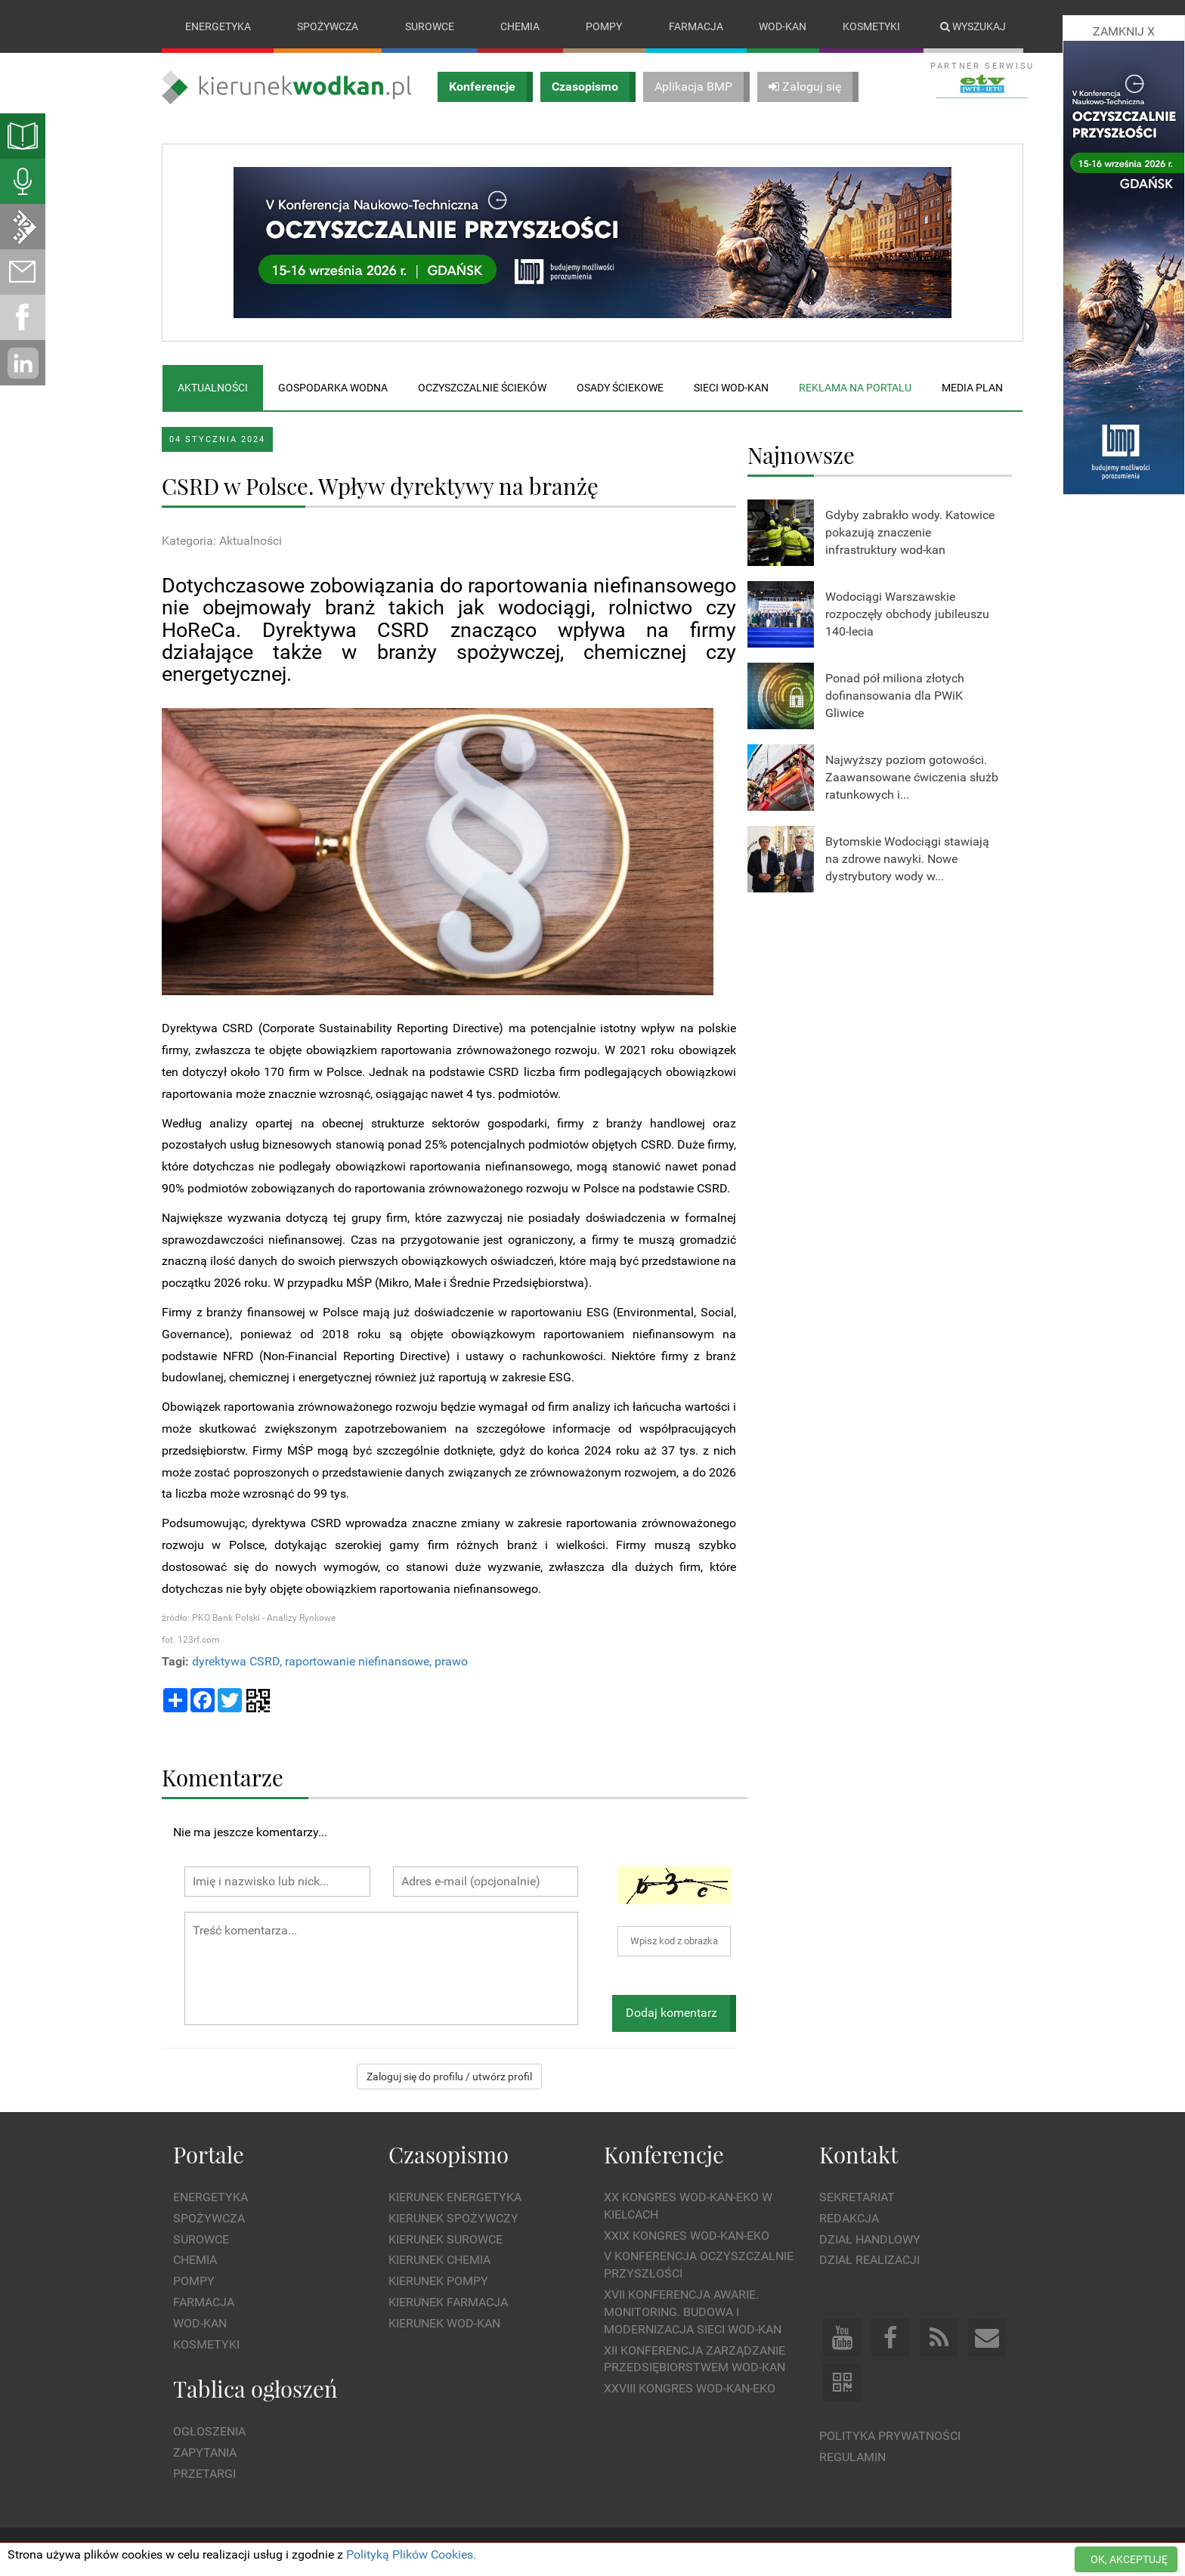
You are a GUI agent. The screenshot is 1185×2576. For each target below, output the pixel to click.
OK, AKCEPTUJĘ (1129, 2559)
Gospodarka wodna (333, 388)
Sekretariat (857, 2197)
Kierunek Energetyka (454, 2197)
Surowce (429, 26)
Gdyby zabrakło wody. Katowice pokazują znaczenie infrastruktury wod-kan (910, 532)
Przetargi (204, 2473)
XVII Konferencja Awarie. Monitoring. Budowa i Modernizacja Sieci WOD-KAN (692, 2311)
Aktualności (213, 388)
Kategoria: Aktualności (222, 540)
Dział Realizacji (869, 2260)
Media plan (972, 388)
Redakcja (849, 2218)
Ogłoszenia (209, 2431)
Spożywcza (327, 26)
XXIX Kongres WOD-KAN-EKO (686, 2235)
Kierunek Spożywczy (453, 2218)
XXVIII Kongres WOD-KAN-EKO (689, 2389)
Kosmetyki (871, 26)
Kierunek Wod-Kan (444, 2323)
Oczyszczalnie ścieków (482, 388)
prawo (451, 1661)
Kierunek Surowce (445, 2239)
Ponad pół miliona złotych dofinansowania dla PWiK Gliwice (894, 695)
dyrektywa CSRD (236, 1661)
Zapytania (205, 2452)
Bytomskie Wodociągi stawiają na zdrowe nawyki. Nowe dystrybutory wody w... (907, 858)
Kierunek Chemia (439, 2260)
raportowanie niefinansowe (357, 1661)
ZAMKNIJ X (1124, 31)
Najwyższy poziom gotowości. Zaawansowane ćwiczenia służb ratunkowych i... (911, 777)
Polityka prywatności (890, 2436)
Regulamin (852, 2457)
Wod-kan (782, 26)
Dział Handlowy (869, 2239)
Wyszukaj (973, 26)
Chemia (520, 26)
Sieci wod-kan (731, 388)
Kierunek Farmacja (448, 2302)
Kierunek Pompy (438, 2281)
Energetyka (218, 26)
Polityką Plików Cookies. (411, 2554)
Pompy (604, 26)
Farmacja (696, 26)
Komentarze (222, 1777)
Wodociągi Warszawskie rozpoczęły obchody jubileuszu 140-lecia (907, 614)
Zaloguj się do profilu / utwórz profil (449, 2076)
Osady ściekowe (620, 388)
